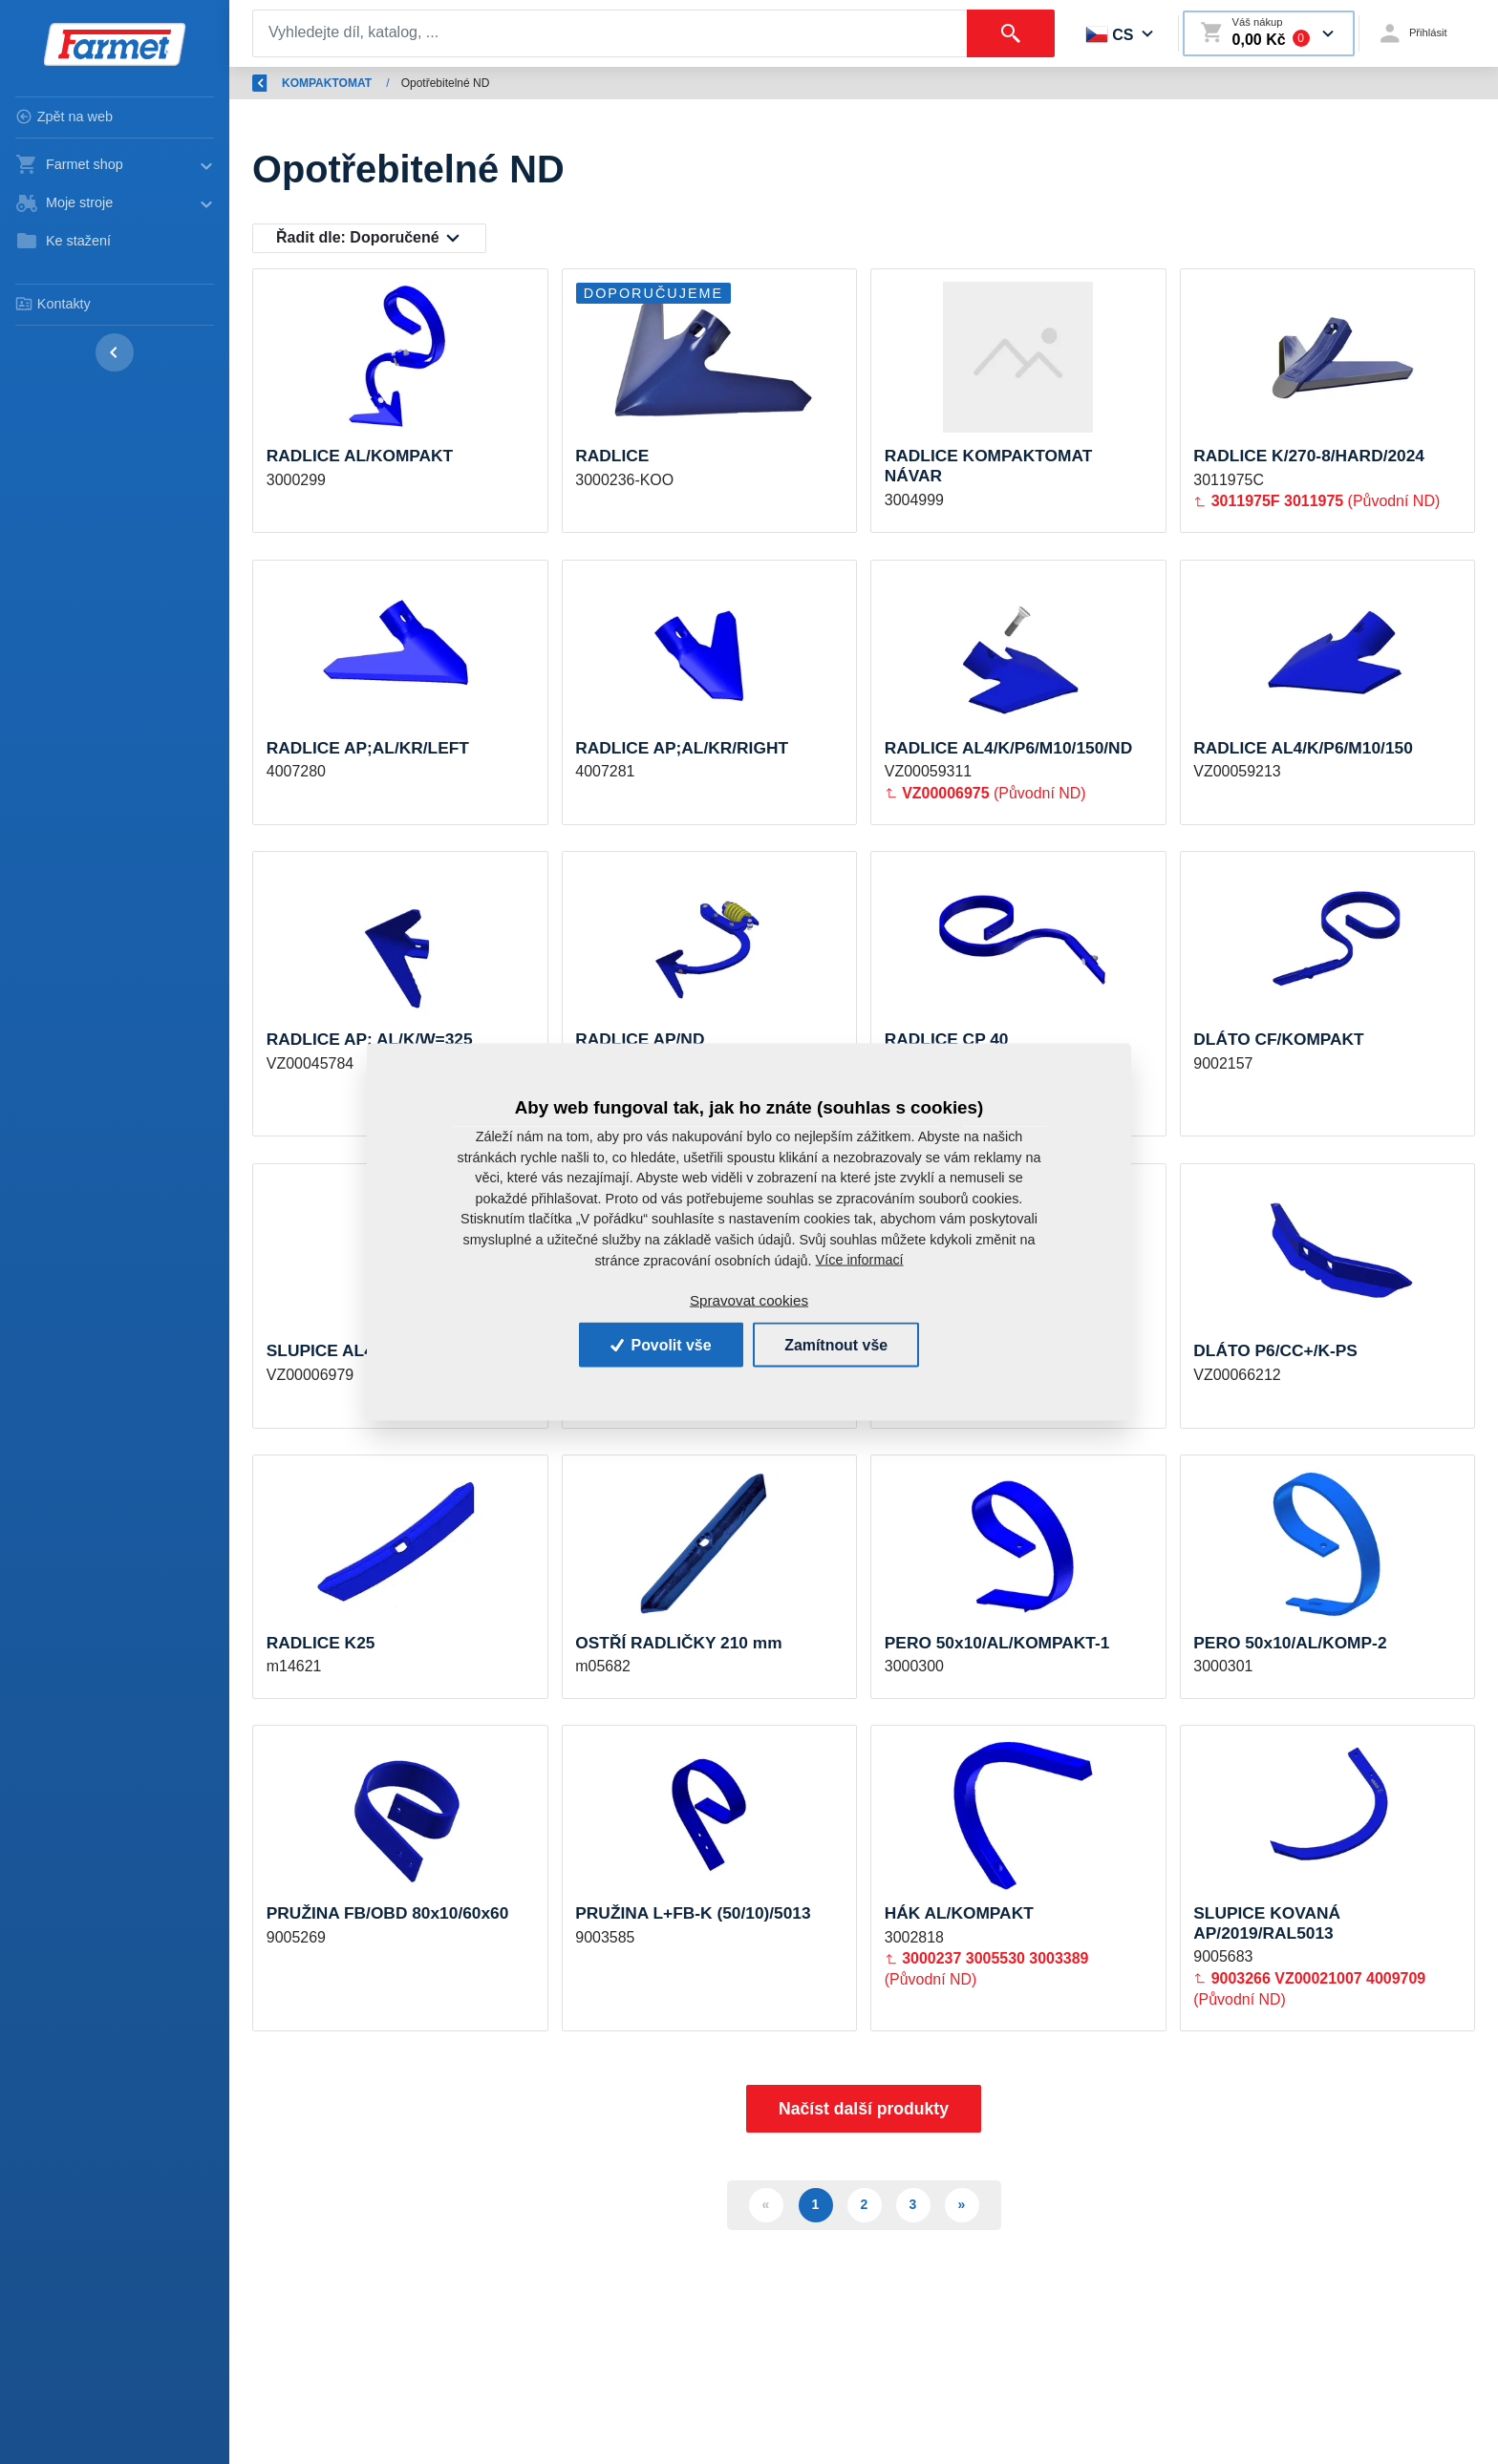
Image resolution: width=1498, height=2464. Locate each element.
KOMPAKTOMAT (564, 83)
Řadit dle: (357, 237)
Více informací (860, 1258)
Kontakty (53, 303)
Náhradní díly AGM (438, 83)
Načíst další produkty (864, 2117)
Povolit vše (659, 1344)
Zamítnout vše (836, 1344)
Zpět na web (64, 116)
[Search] (609, 33)
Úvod (343, 83)
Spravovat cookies (749, 1299)
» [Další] (962, 2212)
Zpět (275, 83)
